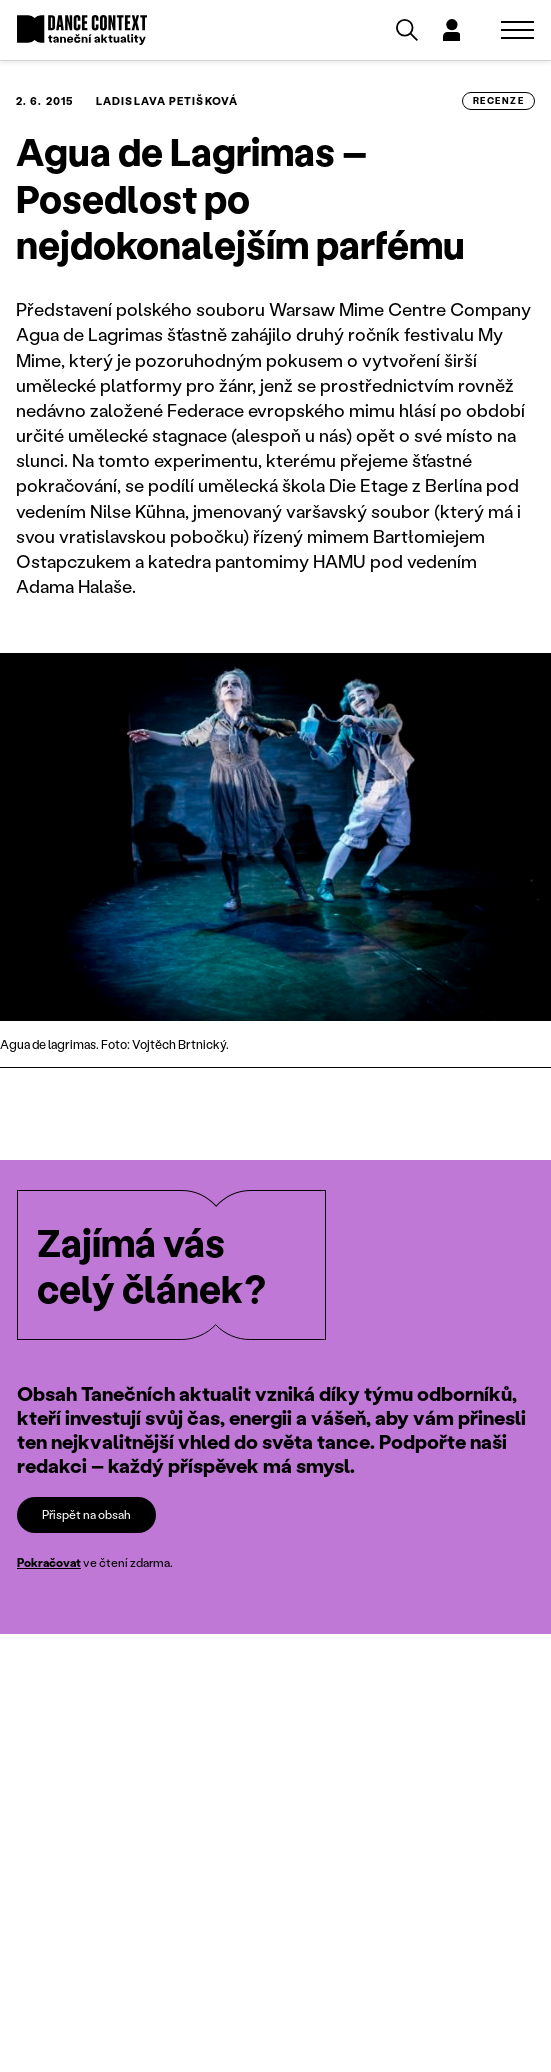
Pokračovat (49, 1562)
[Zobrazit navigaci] (517, 30)
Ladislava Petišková (167, 101)
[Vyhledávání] (407, 30)
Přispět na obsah (86, 1514)
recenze (498, 100)
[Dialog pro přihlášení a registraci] (451, 30)
